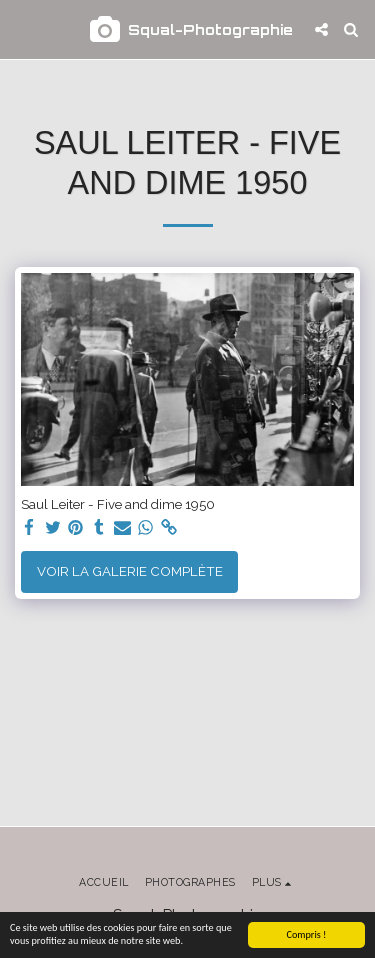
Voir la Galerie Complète (130, 571)
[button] (22, 29)
